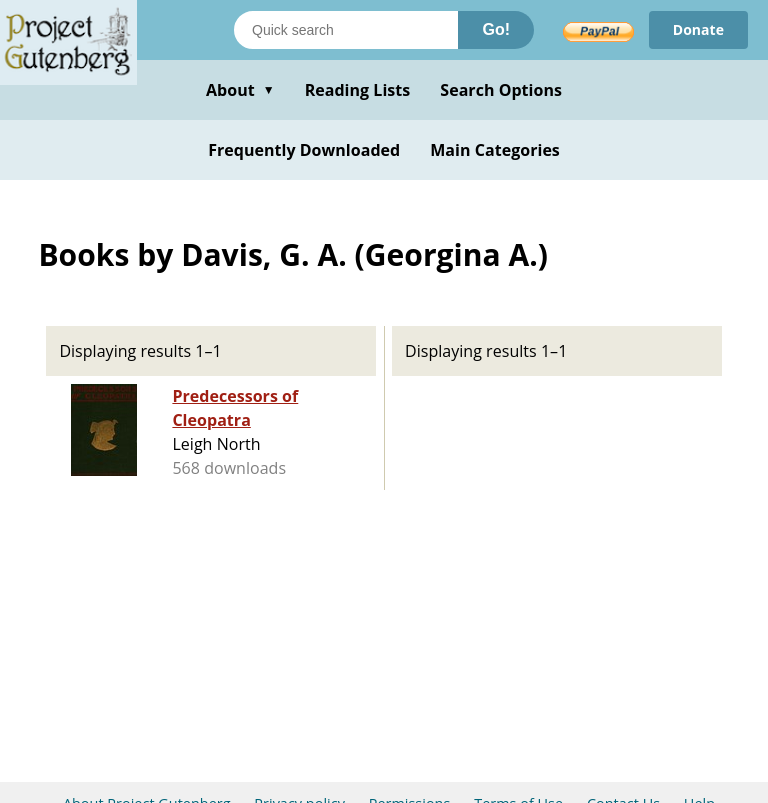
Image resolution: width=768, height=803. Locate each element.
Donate (698, 29)
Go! (496, 29)
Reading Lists (358, 90)
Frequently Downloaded (304, 150)
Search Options (501, 90)
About (240, 90)
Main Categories (495, 150)
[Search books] (346, 30)
